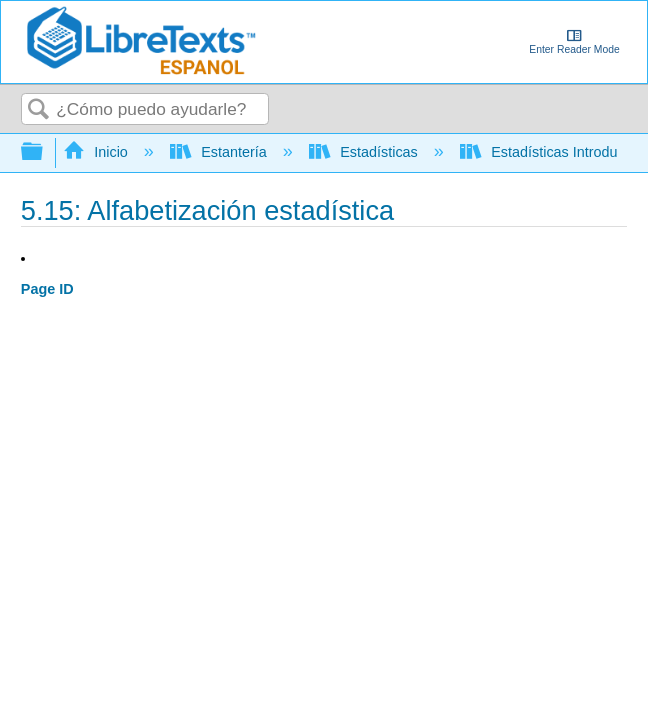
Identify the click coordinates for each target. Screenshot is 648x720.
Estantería (220, 152)
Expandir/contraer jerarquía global (45, 152)
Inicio (97, 152)
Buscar (39, 110)
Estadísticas (365, 152)
